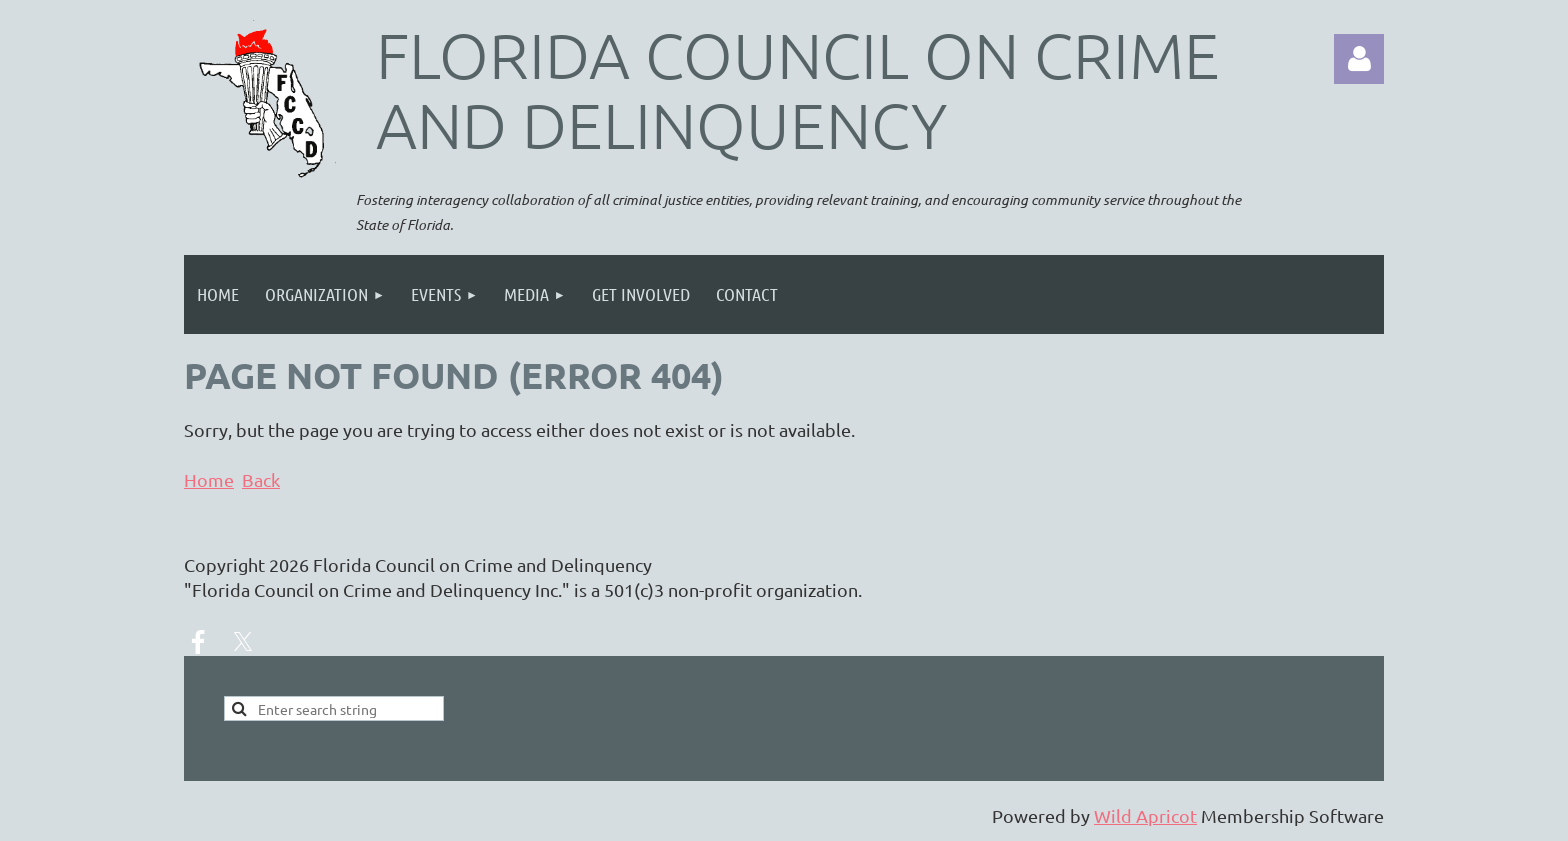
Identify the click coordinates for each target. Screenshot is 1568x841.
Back (261, 479)
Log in (1359, 59)
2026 (289, 564)
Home (209, 479)
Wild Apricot (1145, 815)
